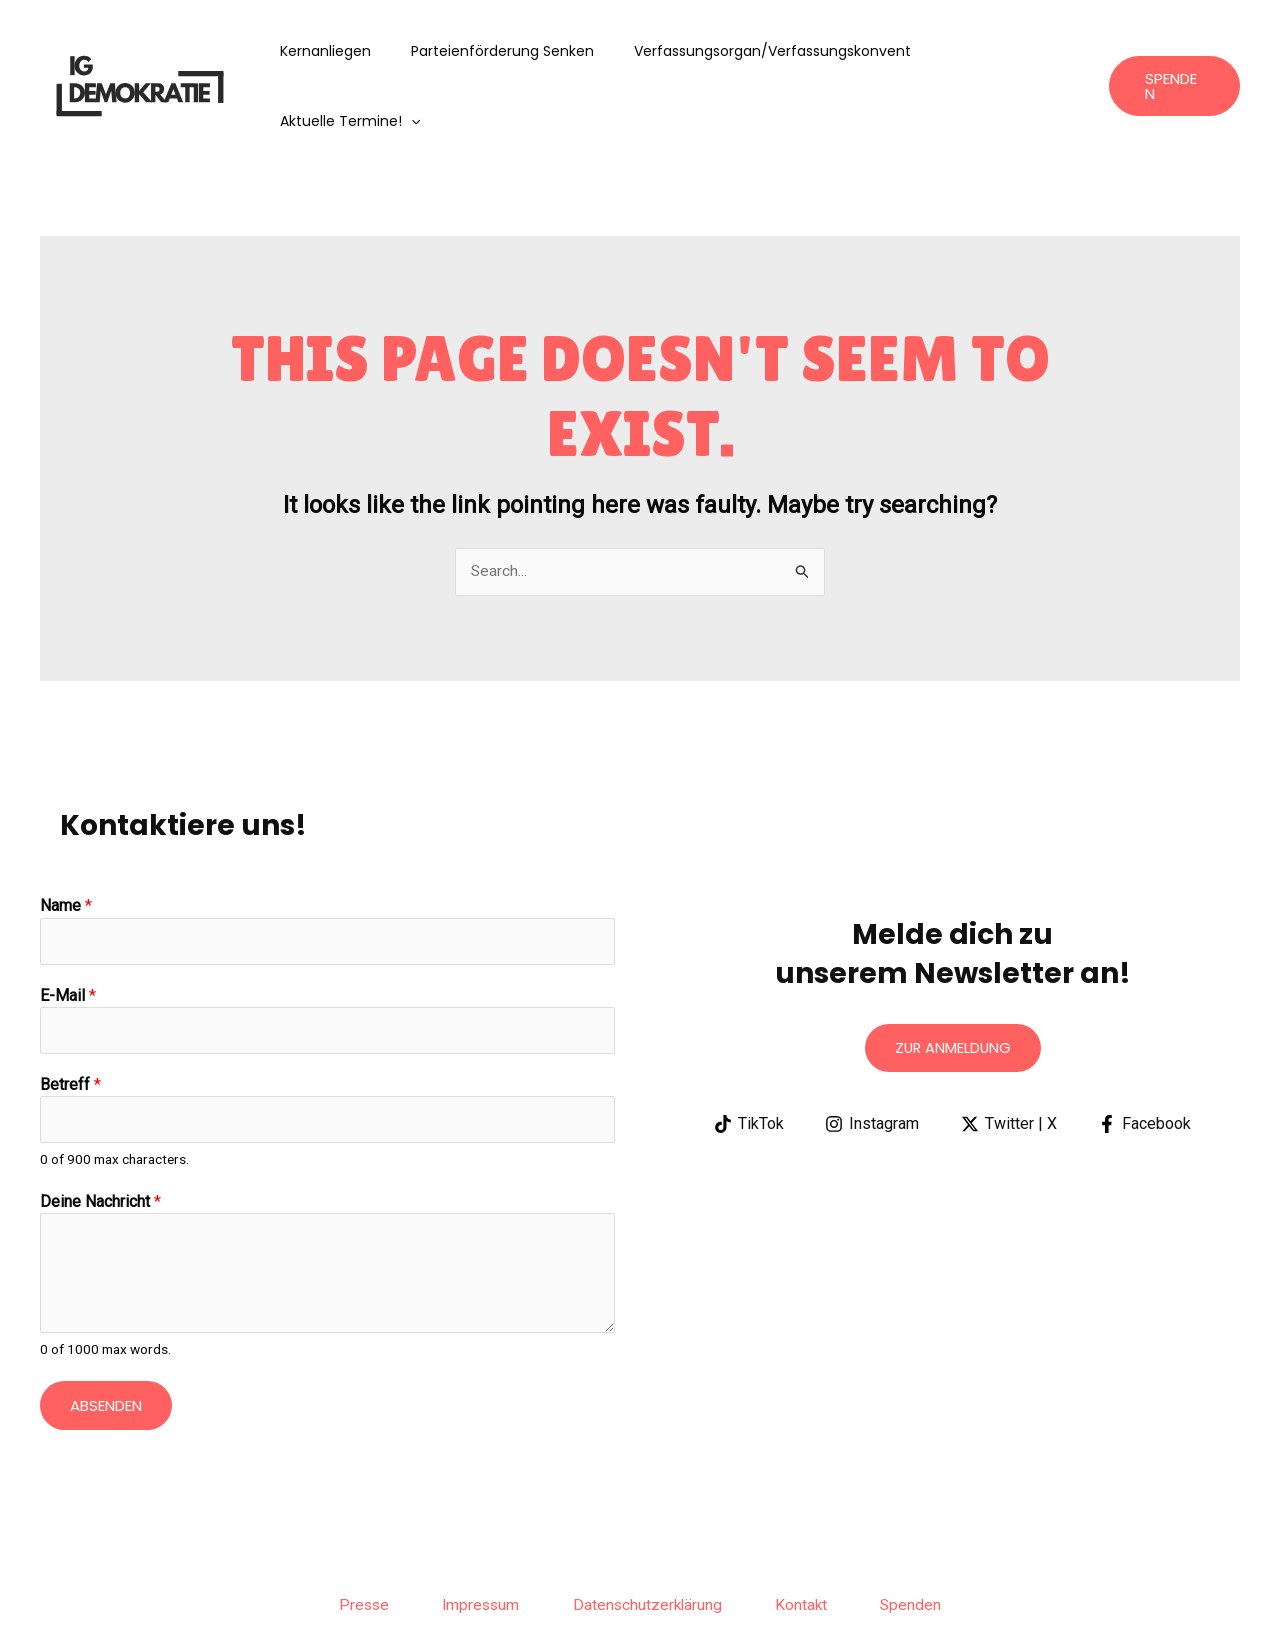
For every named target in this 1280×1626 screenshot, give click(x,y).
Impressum (473, 1539)
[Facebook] (1147, 1055)
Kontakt (811, 1539)
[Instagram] (871, 1055)
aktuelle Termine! (1002, 51)
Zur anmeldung (952, 978)
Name (66, 836)
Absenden (106, 1339)
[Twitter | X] (1009, 1055)
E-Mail (68, 927)
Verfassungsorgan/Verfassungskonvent (765, 51)
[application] (1063, 51)
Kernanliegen (342, 51)
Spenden (929, 1539)
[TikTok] (746, 1055)
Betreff (70, 1017)
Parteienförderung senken (507, 51)
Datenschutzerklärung (649, 1539)
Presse (347, 1539)
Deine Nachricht (100, 1136)
